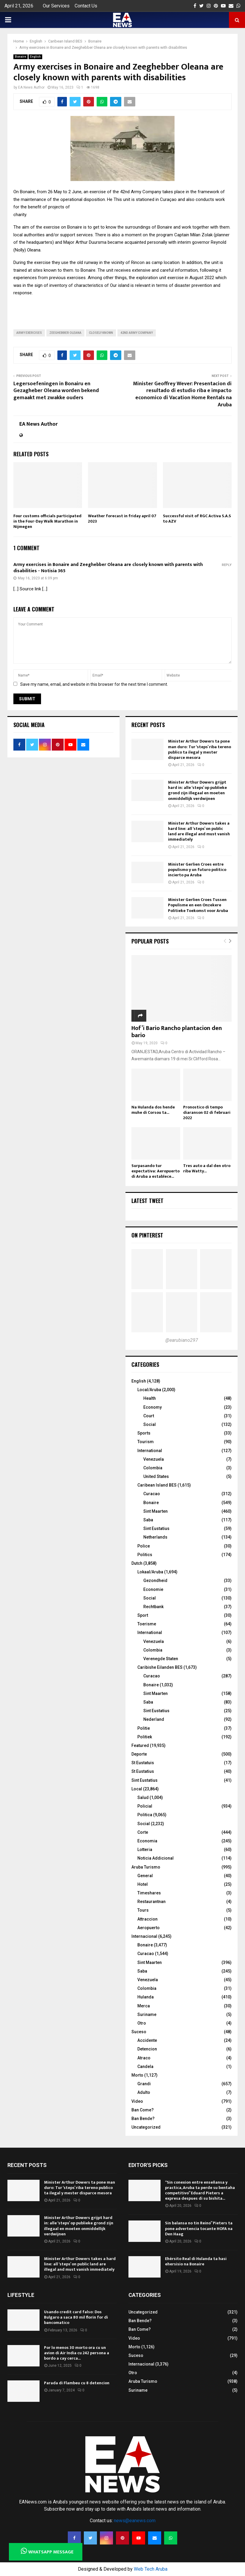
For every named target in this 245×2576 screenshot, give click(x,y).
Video (137, 2101)
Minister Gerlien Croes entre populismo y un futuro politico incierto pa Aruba (197, 869)
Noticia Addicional (155, 1858)
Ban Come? (142, 2110)
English (35, 56)
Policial (144, 1806)
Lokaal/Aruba (150, 1571)
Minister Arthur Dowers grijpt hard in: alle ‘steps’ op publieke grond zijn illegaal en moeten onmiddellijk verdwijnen (197, 790)
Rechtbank (153, 1606)
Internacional (144, 1936)
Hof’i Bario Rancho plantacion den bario (176, 1031)
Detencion (147, 2049)
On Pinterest (147, 1235)
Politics (144, 1554)
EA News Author (31, 87)
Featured (140, 1745)
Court (148, 1415)
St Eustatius (142, 1771)
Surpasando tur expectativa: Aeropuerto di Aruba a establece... (155, 1171)
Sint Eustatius (156, 1528)
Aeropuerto (148, 1927)
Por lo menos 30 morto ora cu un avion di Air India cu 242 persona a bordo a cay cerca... (76, 2353)
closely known (101, 332)
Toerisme (146, 1624)
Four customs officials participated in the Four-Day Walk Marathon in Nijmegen (47, 521)
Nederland (153, 1719)
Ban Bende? (143, 2118)
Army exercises (29, 332)
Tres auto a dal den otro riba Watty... (206, 1168)
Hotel (142, 1884)
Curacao (151, 1493)
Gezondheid (155, 1580)
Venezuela (153, 1459)
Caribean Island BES (157, 1485)
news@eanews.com (135, 2520)
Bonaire (20, 56)
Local (136, 1788)
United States (156, 1476)
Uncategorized (146, 2127)
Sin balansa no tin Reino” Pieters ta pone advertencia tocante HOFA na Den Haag (199, 2228)
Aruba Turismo (145, 1867)
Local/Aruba (149, 1389)
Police (143, 1546)
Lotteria (144, 1849)
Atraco (143, 2058)
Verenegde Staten (160, 1658)
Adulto (143, 2092)
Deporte (139, 1754)
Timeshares (149, 1893)
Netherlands (155, 1537)
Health (149, 1398)
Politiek (144, 1736)
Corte (142, 1832)
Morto (137, 2075)
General (145, 1875)
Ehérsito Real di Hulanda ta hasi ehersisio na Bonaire (196, 2261)
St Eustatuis (142, 1762)
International (149, 1450)
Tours (143, 1910)
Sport (142, 1615)
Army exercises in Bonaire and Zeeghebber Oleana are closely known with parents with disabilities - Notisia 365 (108, 568)
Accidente (147, 2040)
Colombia (152, 1467)
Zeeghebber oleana (65, 332)
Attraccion (147, 1919)
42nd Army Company (136, 332)
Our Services (56, 6)
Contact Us (86, 6)
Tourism (145, 1441)
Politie (143, 1728)
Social (149, 1424)
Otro (141, 2023)
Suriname (146, 2014)
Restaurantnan (151, 1901)
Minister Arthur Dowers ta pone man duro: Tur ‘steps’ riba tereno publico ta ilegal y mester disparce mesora (199, 749)
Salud (143, 1797)
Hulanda (145, 1997)
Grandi (144, 2083)
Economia (147, 1841)
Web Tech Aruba (150, 2569)
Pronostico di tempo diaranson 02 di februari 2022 (206, 1112)
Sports (143, 1433)
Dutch (136, 1563)
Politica (144, 1814)
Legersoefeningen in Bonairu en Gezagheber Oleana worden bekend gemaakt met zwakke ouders (56, 390)
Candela (145, 2066)
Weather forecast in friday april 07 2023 (122, 518)
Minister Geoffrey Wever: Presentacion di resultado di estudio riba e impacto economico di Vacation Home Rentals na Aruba (182, 394)
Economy (152, 1407)
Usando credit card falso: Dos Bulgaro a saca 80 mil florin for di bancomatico (76, 2317)
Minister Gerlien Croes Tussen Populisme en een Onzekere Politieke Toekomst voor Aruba (198, 905)
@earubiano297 (181, 1340)
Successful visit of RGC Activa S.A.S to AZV (197, 518)
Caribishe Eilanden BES (160, 1667)
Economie (153, 1589)
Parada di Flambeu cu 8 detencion (76, 2383)
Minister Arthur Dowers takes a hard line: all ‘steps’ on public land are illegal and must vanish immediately (199, 831)
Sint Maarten (155, 1511)
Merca (143, 2005)
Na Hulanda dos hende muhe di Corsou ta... (153, 1110)
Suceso (138, 2031)
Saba (148, 1519)
